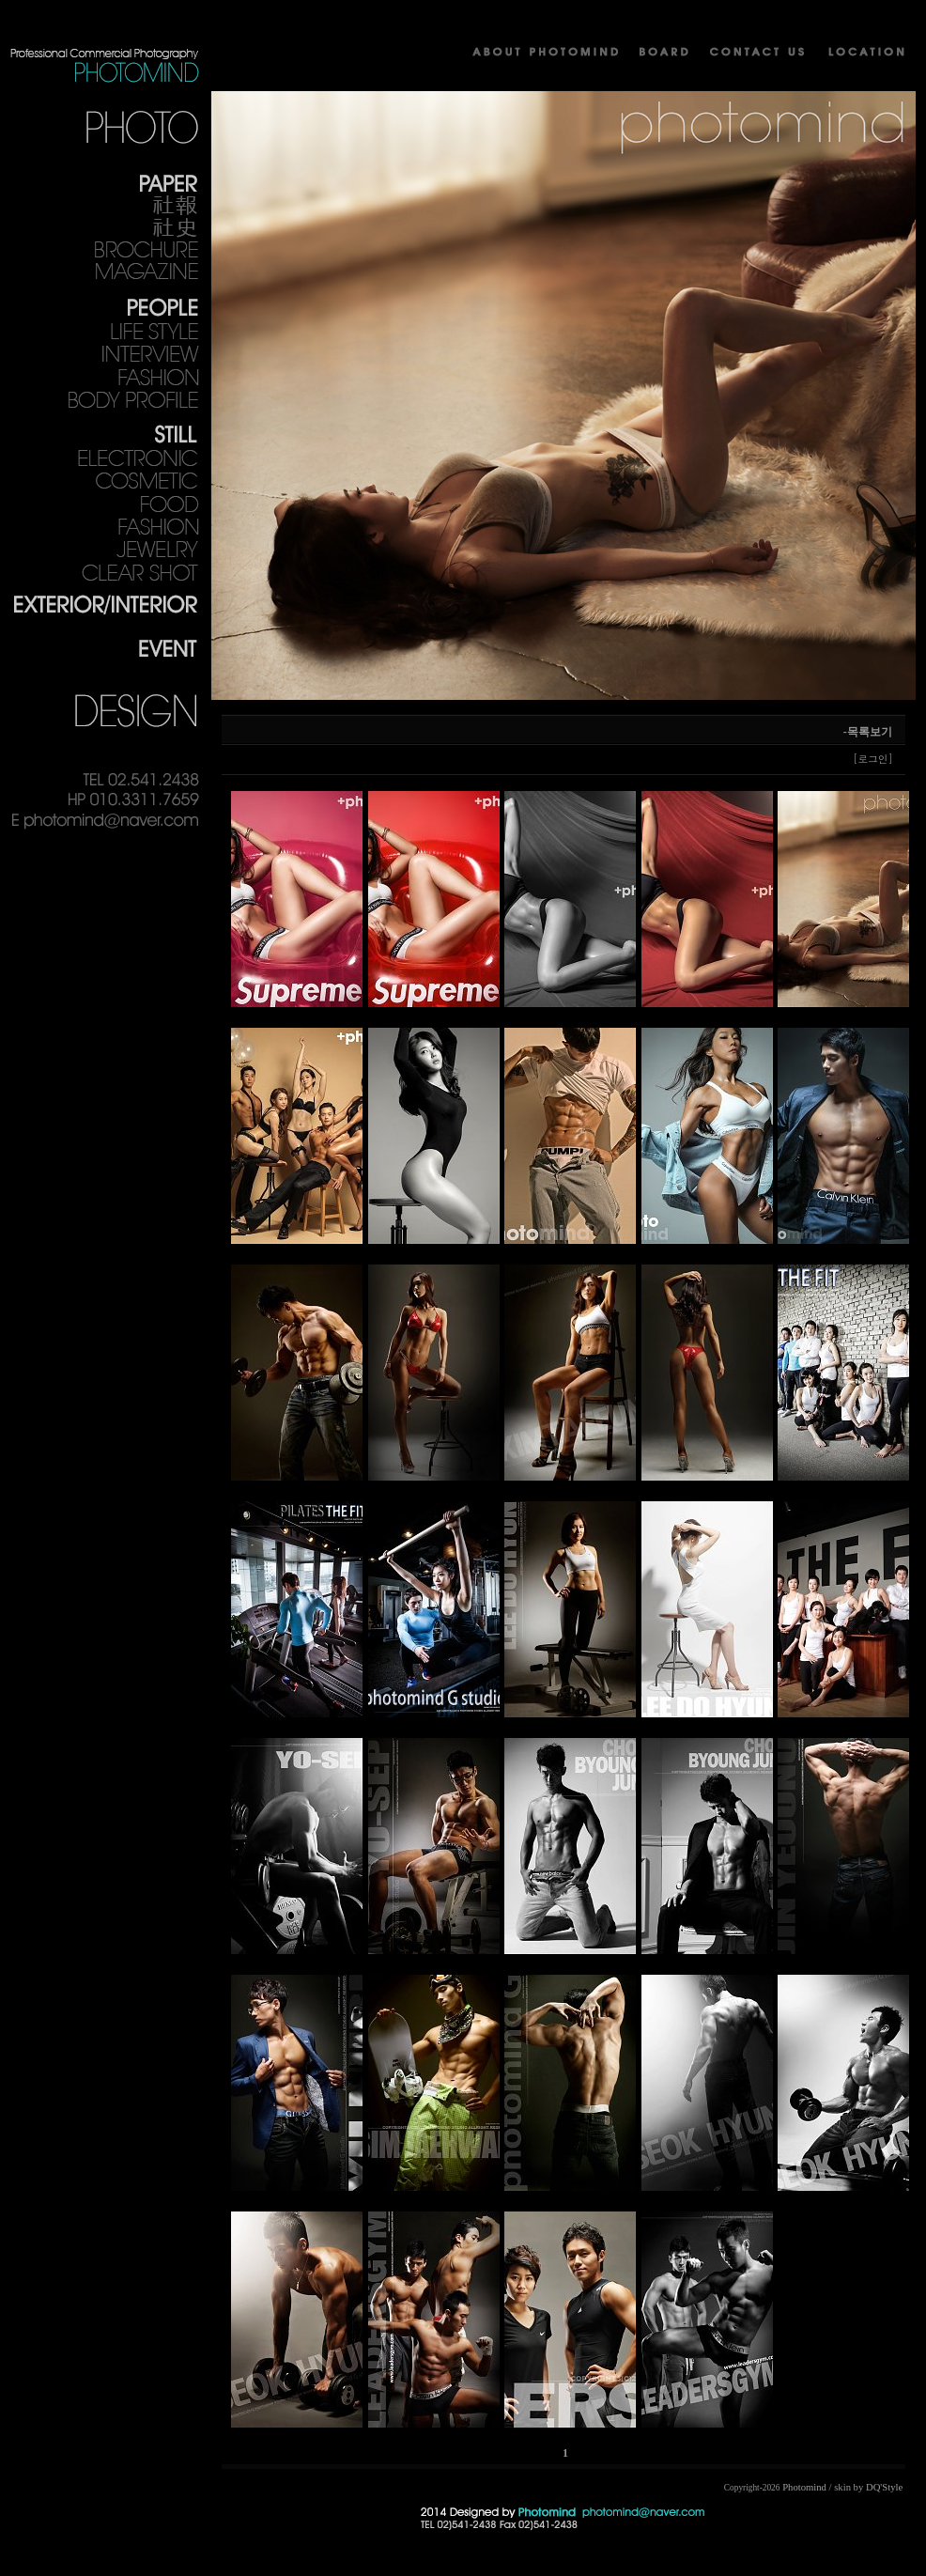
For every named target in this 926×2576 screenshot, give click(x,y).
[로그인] (873, 759)
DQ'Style (884, 2487)
